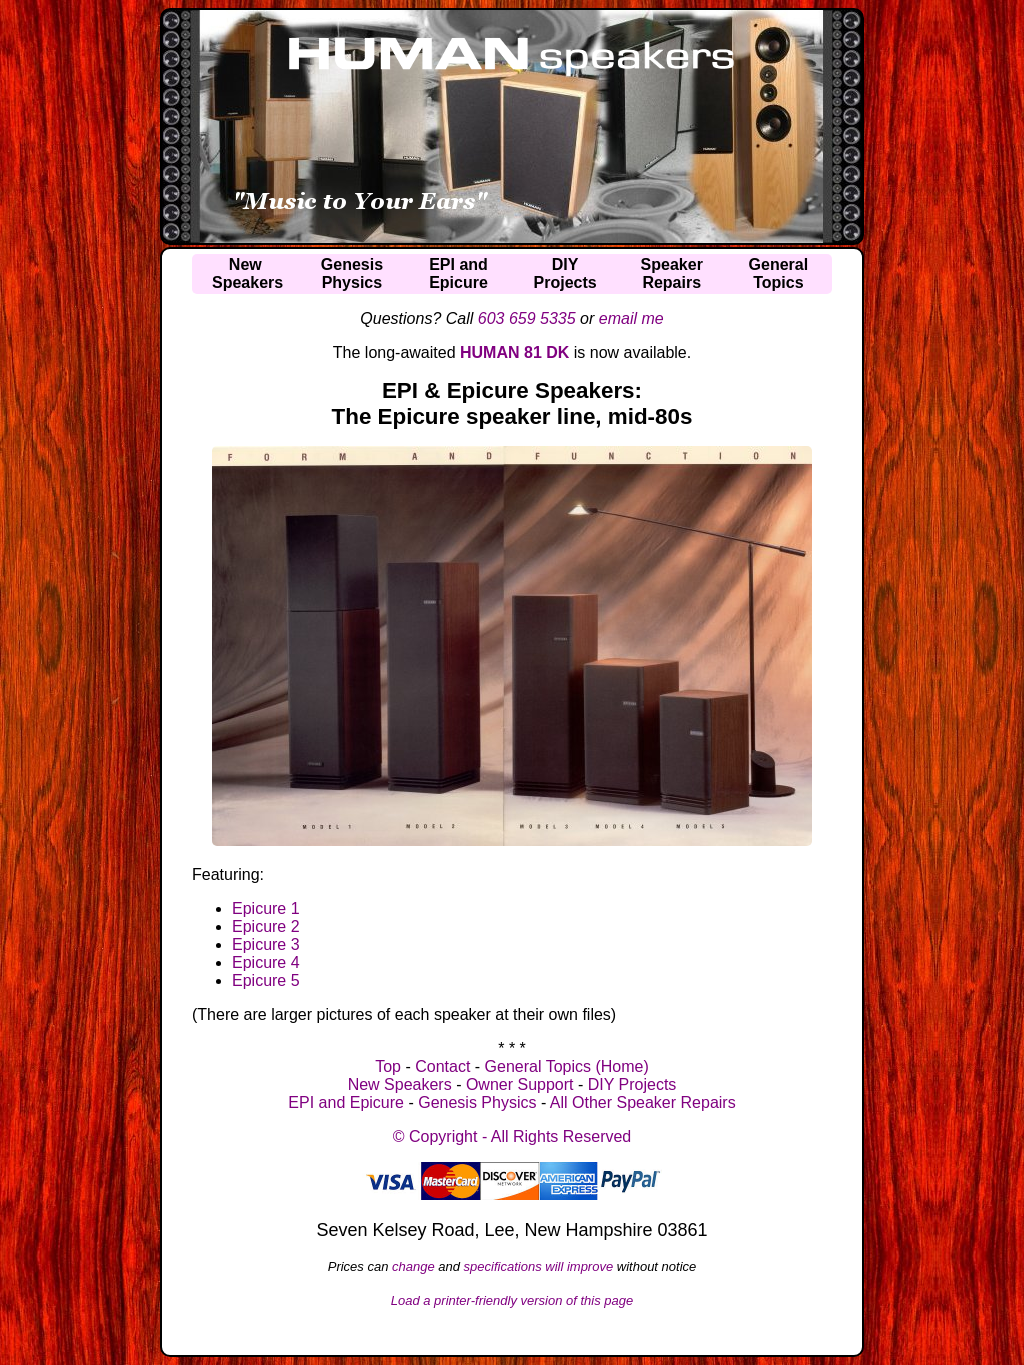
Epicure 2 (266, 926)
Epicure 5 (266, 980)
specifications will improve (539, 1266)
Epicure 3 (266, 944)
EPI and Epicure (346, 1102)
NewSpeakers (247, 273)
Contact (442, 1066)
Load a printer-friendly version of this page (512, 1300)
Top (388, 1066)
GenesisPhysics (352, 273)
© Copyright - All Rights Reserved (512, 1136)
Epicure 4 (266, 962)
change (413, 1266)
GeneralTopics (779, 273)
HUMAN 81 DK (514, 352)
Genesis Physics (477, 1102)
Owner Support (520, 1084)
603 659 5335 (527, 318)
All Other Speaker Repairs (643, 1102)
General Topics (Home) (567, 1066)
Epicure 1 (266, 908)
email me (631, 318)
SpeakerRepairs (672, 273)
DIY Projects (632, 1084)
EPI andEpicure (458, 273)
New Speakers (400, 1084)
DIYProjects (565, 273)
